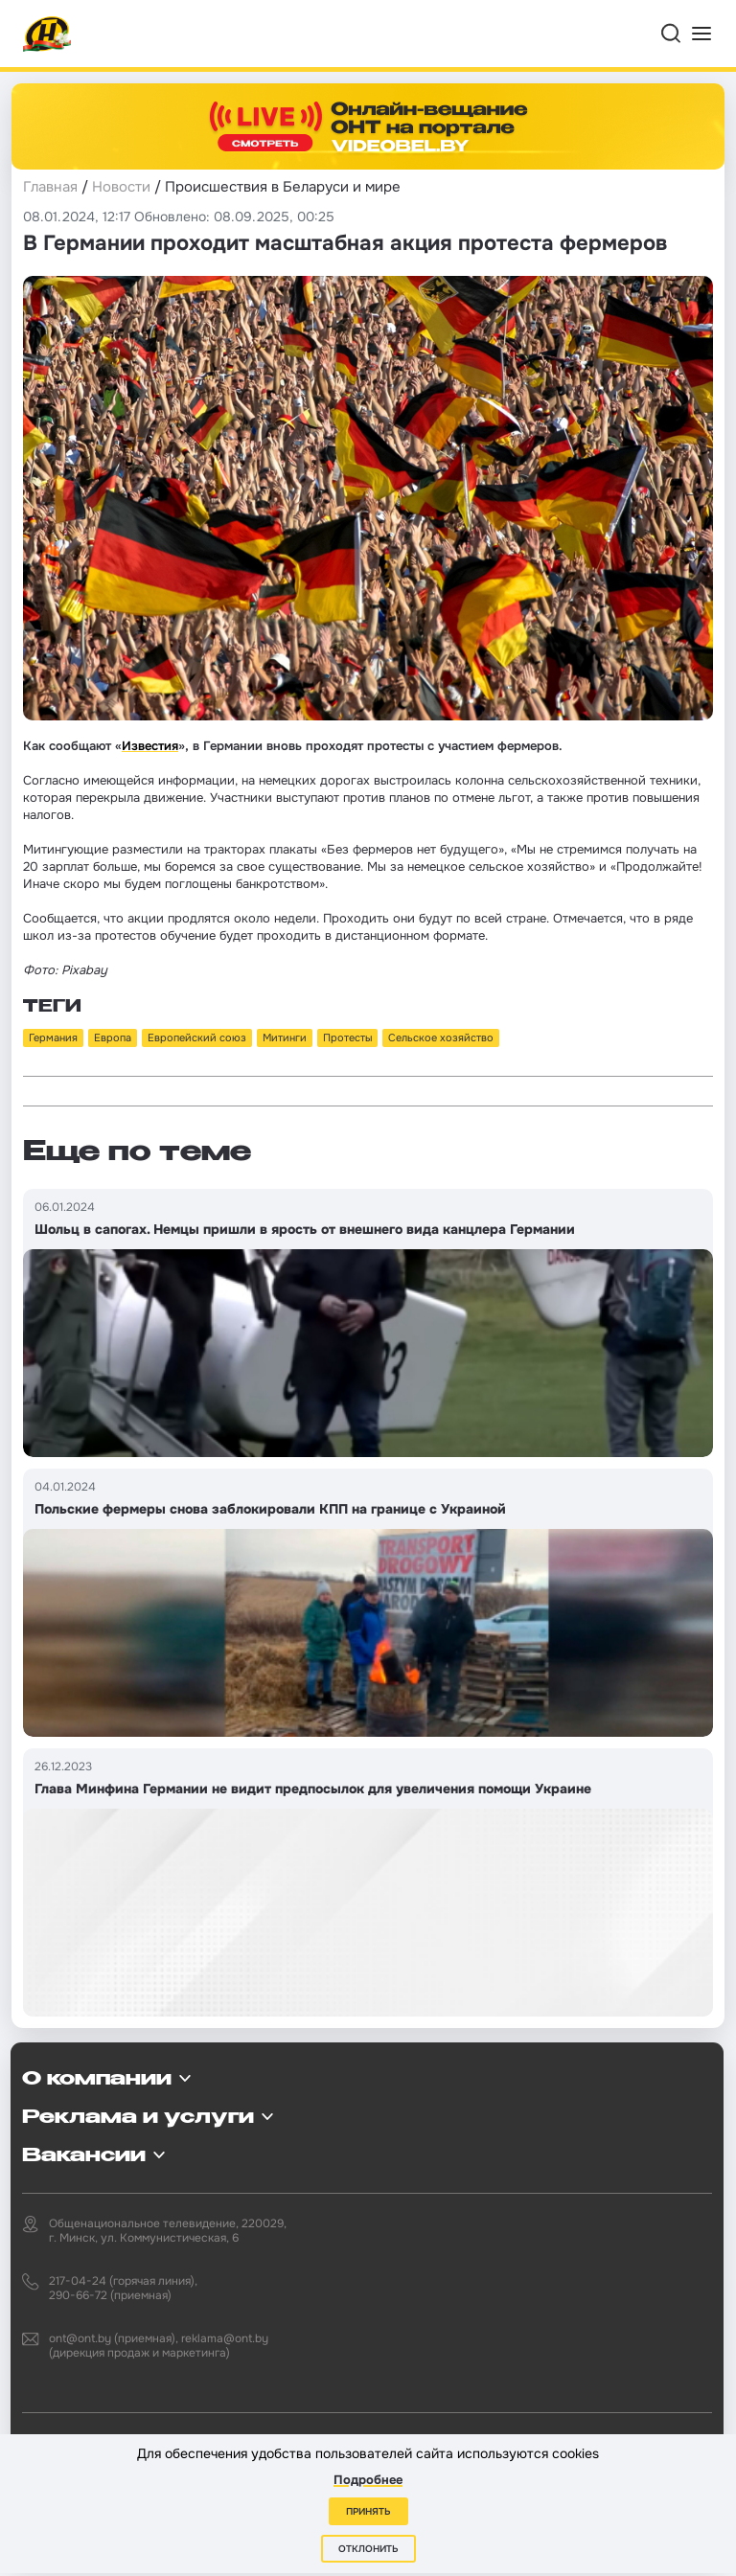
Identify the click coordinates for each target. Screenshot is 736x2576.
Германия (53, 1037)
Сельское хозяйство (441, 1037)
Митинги (285, 1037)
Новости (121, 186)
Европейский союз (197, 1037)
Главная (50, 186)
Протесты (347, 1037)
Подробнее (368, 2480)
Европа (112, 1037)
